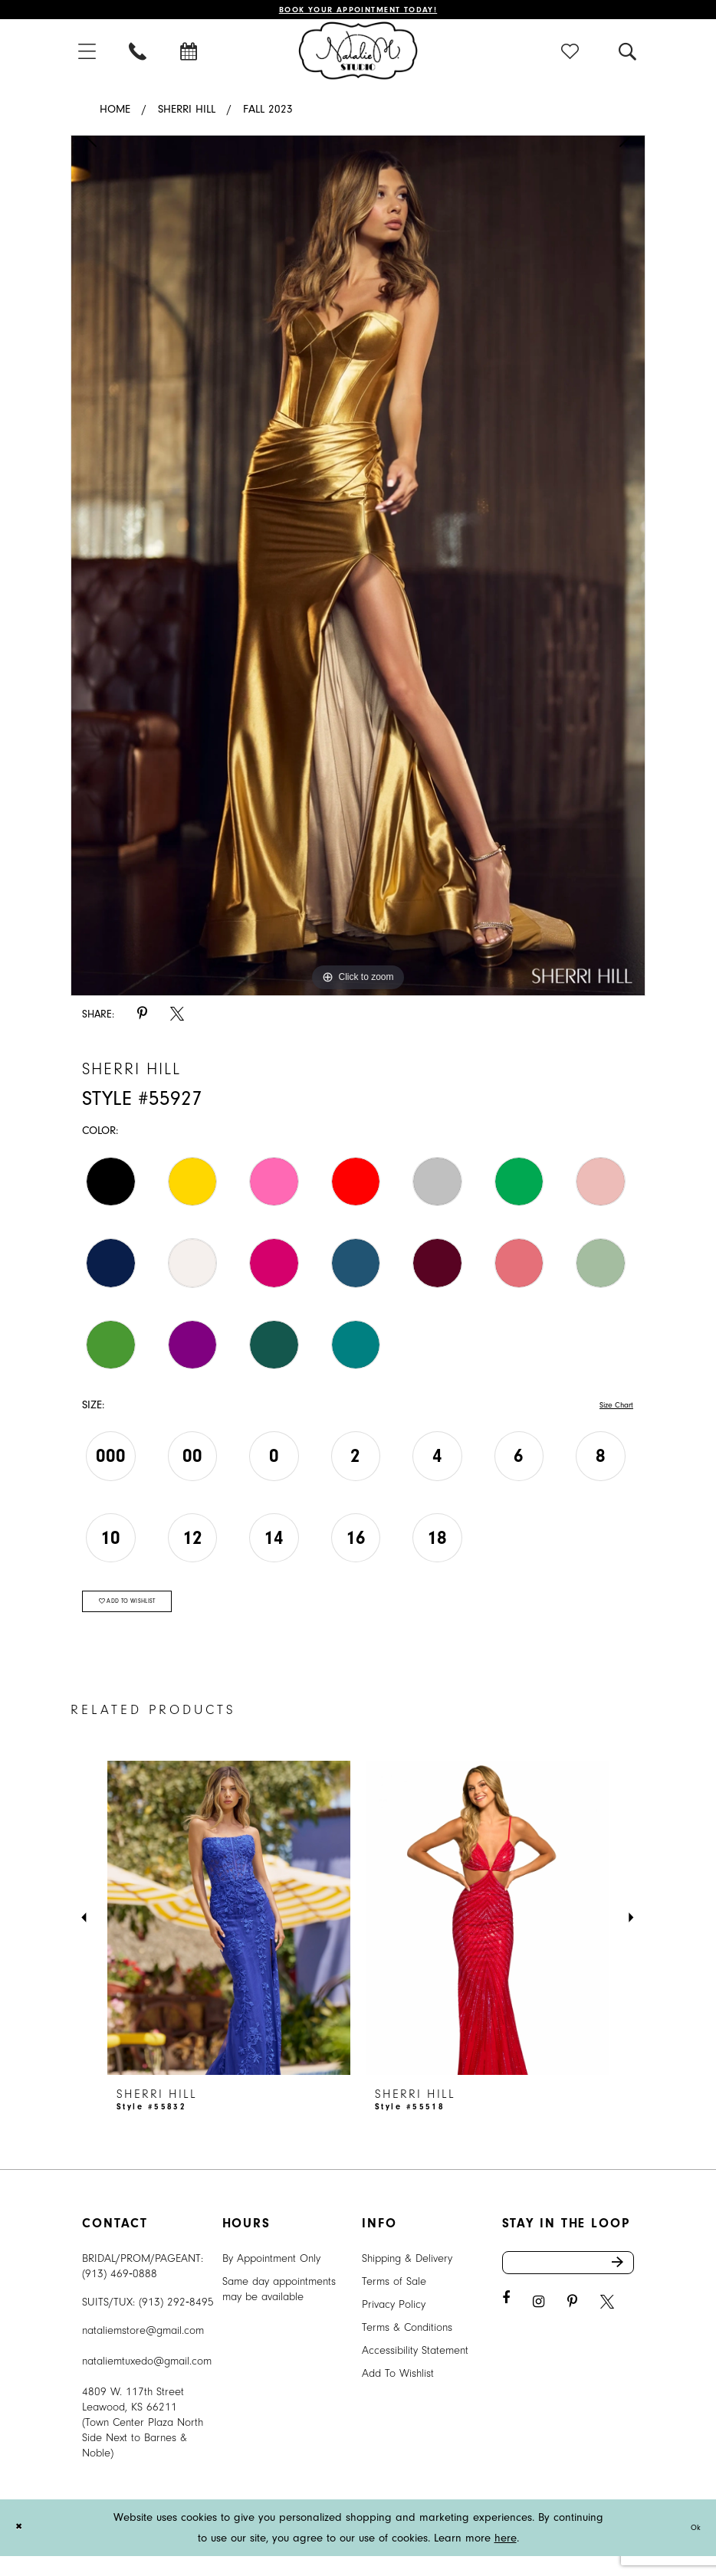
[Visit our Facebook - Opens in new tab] (506, 2327)
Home (115, 114)
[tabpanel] (358, 571)
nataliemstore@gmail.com (143, 2350)
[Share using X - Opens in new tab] (177, 1019)
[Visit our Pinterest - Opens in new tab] (572, 2331)
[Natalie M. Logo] (358, 55)
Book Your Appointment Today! (358, 11)
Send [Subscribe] (620, 2287)
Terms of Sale (394, 2301)
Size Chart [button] (608, 1410)
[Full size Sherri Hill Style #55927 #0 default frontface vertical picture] (358, 571)
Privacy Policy (393, 2324)
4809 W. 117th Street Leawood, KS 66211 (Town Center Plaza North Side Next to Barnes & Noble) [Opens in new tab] (142, 2442)
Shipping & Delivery (407, 2278)
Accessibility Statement (415, 2370)
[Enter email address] (568, 2287)
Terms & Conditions (407, 2347)
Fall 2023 (268, 114)
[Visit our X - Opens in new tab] (607, 2331)
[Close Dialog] (22, 2547)
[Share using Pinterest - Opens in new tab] (142, 1019)
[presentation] (228, 1938)
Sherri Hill (186, 114)
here (505, 2558)
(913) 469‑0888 (119, 2293)
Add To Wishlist (398, 2393)
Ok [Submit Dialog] (692, 2547)
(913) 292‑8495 (176, 2322)
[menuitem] (88, 55)
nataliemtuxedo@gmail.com (147, 2381)
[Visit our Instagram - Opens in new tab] (538, 2331)
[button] (88, 55)
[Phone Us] (139, 55)
